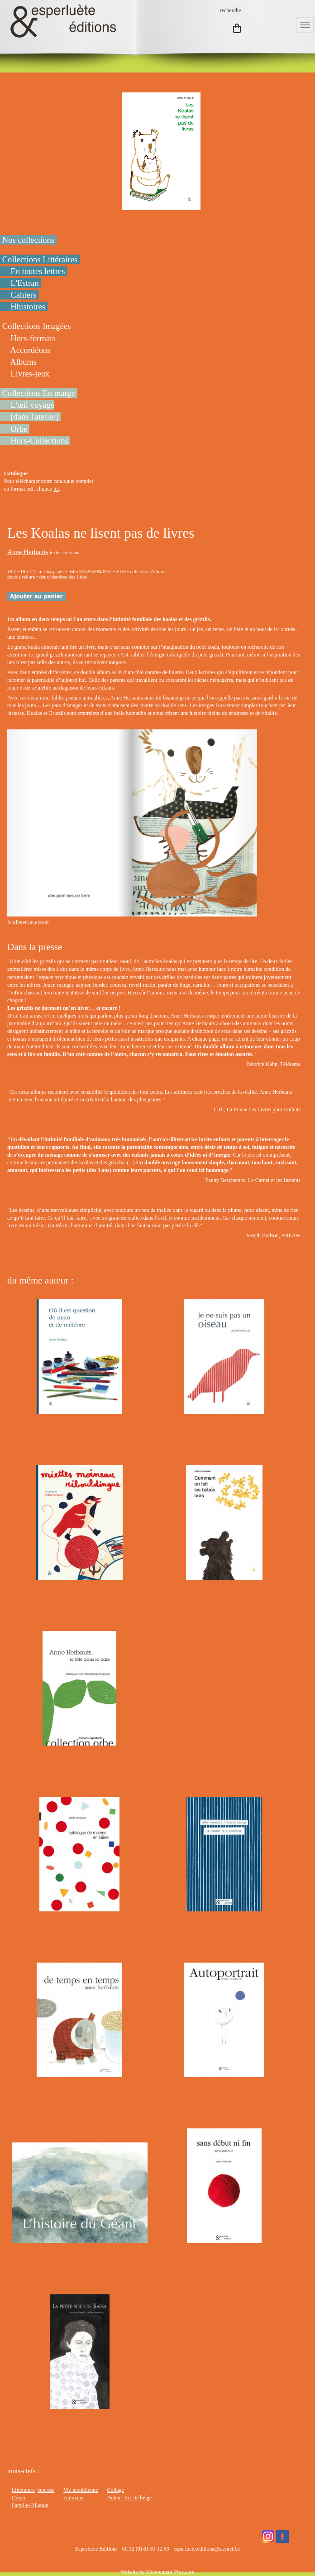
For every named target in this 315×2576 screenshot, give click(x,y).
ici (56, 489)
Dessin (19, 2497)
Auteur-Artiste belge (129, 2497)
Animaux (73, 2497)
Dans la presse (34, 946)
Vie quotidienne (80, 2490)
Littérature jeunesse (33, 2490)
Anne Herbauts (27, 551)
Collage (115, 2490)
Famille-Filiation (30, 2505)
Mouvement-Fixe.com (170, 2572)
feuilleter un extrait (28, 922)
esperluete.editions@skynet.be (207, 2549)
